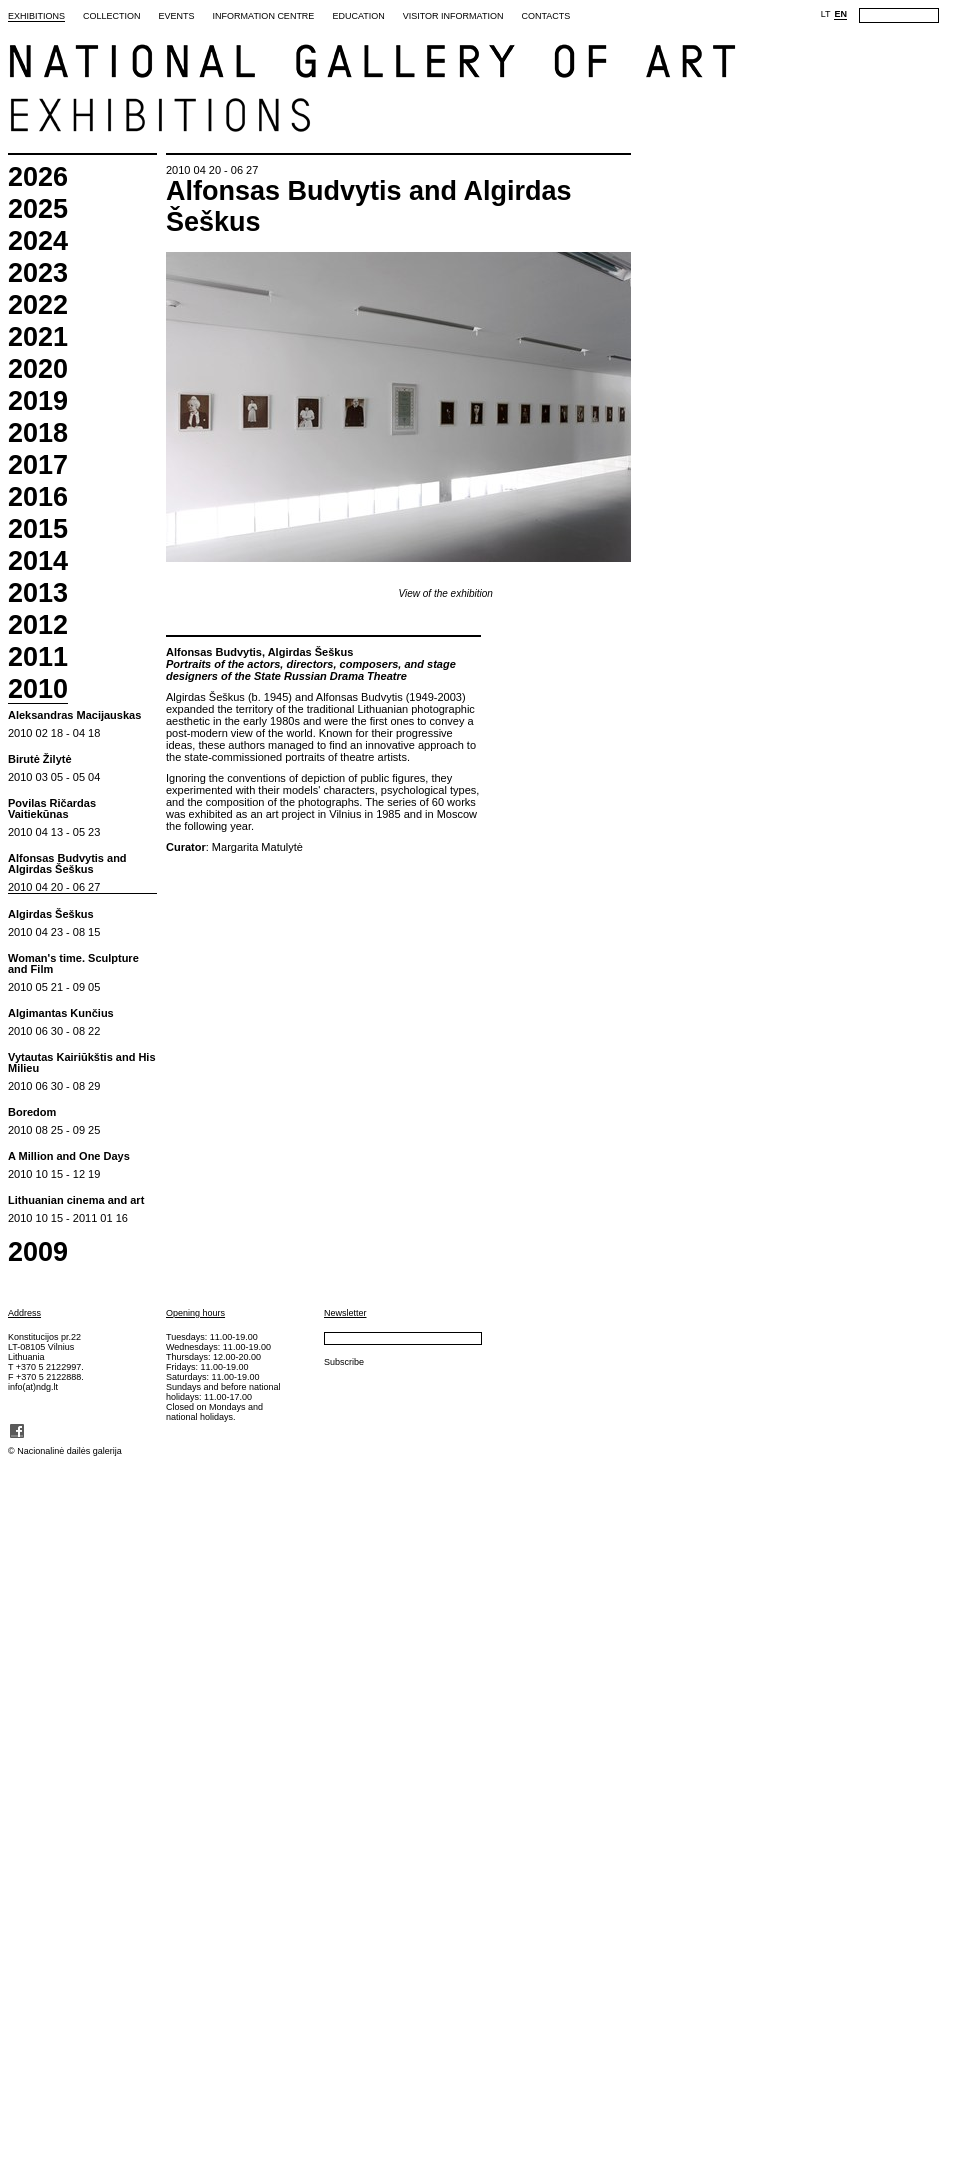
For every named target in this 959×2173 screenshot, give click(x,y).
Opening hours (195, 1313)
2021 (38, 337)
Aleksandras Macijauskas (74, 715)
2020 (38, 369)
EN (840, 14)
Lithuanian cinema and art (76, 1200)
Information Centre (264, 16)
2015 (38, 529)
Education (358, 16)
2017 (38, 465)
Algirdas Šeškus (51, 914)
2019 (38, 401)
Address (24, 1313)
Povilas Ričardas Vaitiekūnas (52, 809)
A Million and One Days (69, 1156)
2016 (38, 497)
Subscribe (344, 1362)
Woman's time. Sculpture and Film (73, 964)
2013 (38, 593)
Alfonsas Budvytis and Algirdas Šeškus (67, 864)
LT (826, 14)
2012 (38, 625)
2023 (38, 273)
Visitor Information (453, 16)
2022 (38, 305)
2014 (38, 561)
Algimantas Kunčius (61, 1013)
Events (177, 16)
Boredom (32, 1112)
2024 (38, 241)
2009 (38, 1252)
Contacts (545, 16)
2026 (38, 177)
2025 (38, 209)
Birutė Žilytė (40, 759)
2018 (38, 433)
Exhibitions (36, 16)
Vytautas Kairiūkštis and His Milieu (82, 1063)
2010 (38, 690)
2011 (38, 657)
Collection (112, 16)
